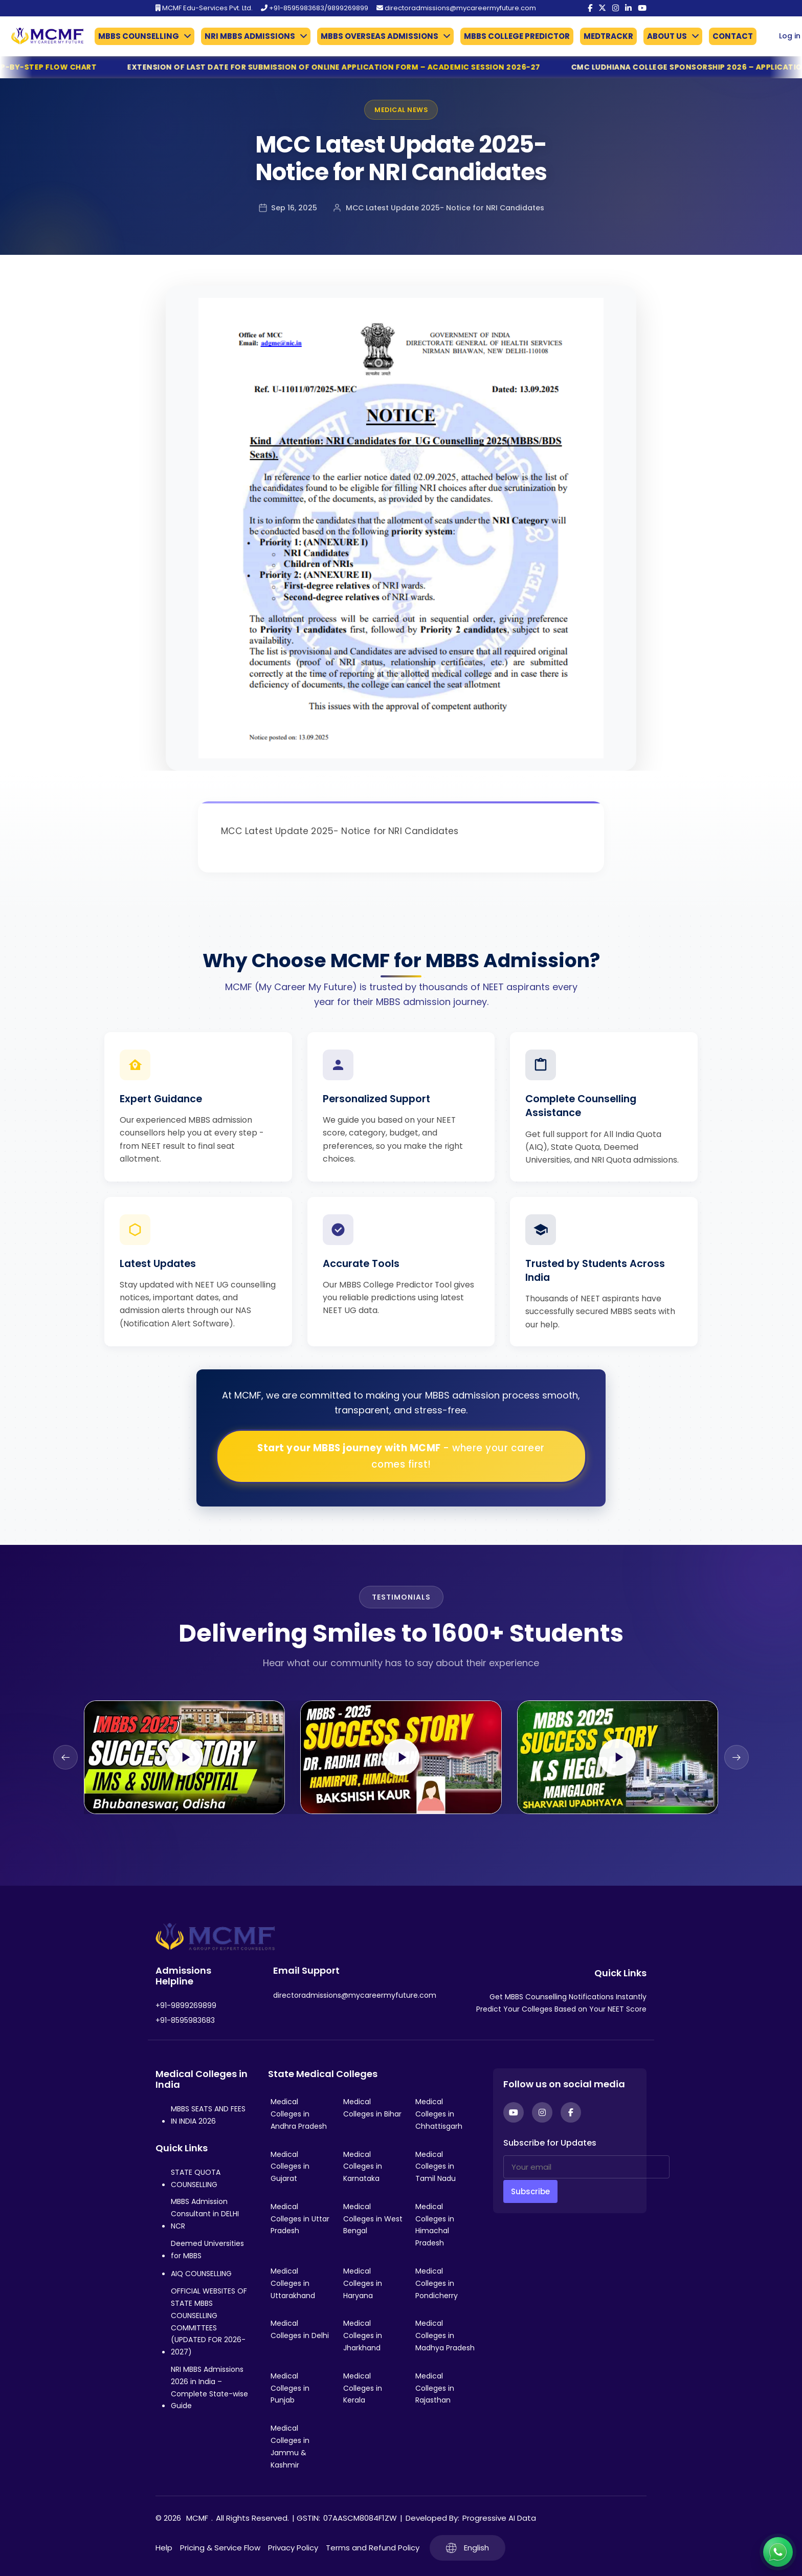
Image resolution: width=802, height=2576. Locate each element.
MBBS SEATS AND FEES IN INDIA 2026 (208, 2115)
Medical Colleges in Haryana (362, 2283)
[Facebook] (590, 8)
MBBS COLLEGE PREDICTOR (517, 36)
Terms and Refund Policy (372, 2547)
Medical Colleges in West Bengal (373, 2218)
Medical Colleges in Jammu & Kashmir (290, 2446)
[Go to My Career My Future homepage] (43, 36)
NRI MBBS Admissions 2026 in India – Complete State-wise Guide (209, 2387)
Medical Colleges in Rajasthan (434, 2388)
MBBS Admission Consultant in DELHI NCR (205, 2213)
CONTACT (732, 36)
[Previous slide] (65, 1757)
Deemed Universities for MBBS (207, 2249)
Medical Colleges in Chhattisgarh (438, 2114)
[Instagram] (615, 8)
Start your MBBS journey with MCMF (401, 1456)
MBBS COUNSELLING (138, 36)
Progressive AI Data (499, 2518)
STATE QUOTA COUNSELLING (195, 2178)
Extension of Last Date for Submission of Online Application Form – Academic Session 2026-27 (361, 67)
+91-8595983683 (185, 2020)
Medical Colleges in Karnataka (362, 2166)
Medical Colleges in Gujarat (290, 2166)
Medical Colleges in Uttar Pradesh (300, 2218)
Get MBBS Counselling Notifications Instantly (568, 1997)
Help (163, 2547)
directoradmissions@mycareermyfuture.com (456, 8)
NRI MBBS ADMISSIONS (250, 36)
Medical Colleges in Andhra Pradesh (299, 2114)
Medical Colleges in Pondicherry (436, 2283)
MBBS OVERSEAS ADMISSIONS (379, 36)
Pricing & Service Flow (220, 2547)
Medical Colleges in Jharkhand (362, 2335)
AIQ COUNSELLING (201, 2273)
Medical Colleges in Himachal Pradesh (434, 2224)
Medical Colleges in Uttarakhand (293, 2283)
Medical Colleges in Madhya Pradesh (445, 2335)
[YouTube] (642, 8)
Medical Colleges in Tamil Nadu (435, 2166)
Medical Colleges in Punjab (290, 2388)
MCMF (197, 2518)
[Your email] (586, 2166)
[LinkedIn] (628, 8)
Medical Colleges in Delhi (300, 2329)
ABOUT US (667, 36)
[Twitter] (602, 8)
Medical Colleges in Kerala (362, 2388)
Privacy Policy (293, 2547)
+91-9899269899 (185, 2005)
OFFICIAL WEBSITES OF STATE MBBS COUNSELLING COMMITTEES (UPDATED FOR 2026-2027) (209, 2321)
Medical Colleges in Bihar (372, 2108)
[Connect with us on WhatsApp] (778, 2552)
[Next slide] (736, 1757)
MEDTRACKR (608, 36)
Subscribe (530, 2191)
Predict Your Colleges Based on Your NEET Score (561, 2009)
